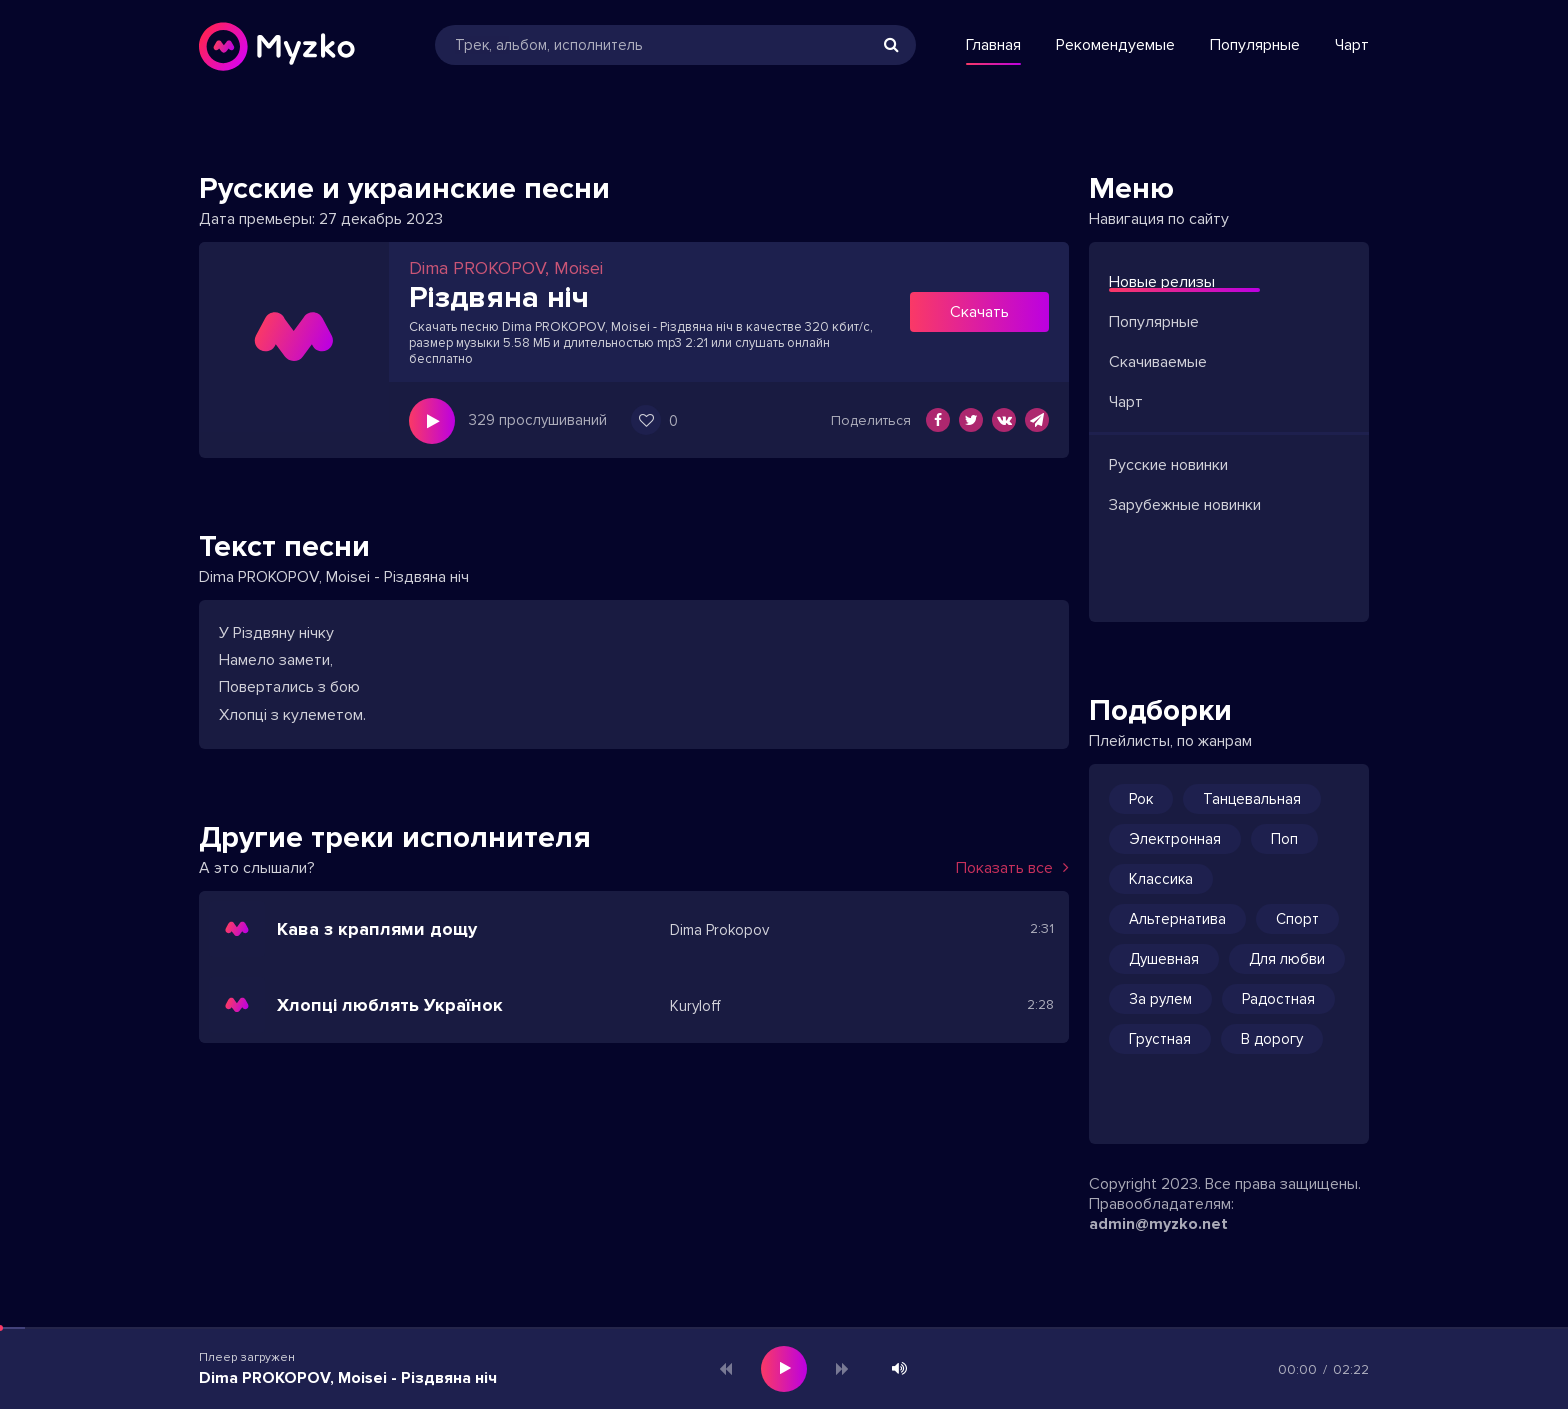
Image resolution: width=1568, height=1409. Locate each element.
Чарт (1352, 45)
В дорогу (1272, 1039)
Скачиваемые (1158, 362)
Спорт (1297, 919)
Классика (1161, 879)
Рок (1141, 799)
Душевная (1164, 959)
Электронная (1175, 839)
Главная (993, 45)
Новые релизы (1162, 282)
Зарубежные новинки (1185, 505)
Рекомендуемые (1115, 45)
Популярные (1255, 45)
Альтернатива (1177, 919)
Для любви (1287, 959)
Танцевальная (1252, 799)
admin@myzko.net (1158, 1224)
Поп (1284, 839)
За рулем (1160, 999)
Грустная (1160, 1039)
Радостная (1278, 999)
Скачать (979, 312)
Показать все (1012, 868)
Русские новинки (1168, 465)
